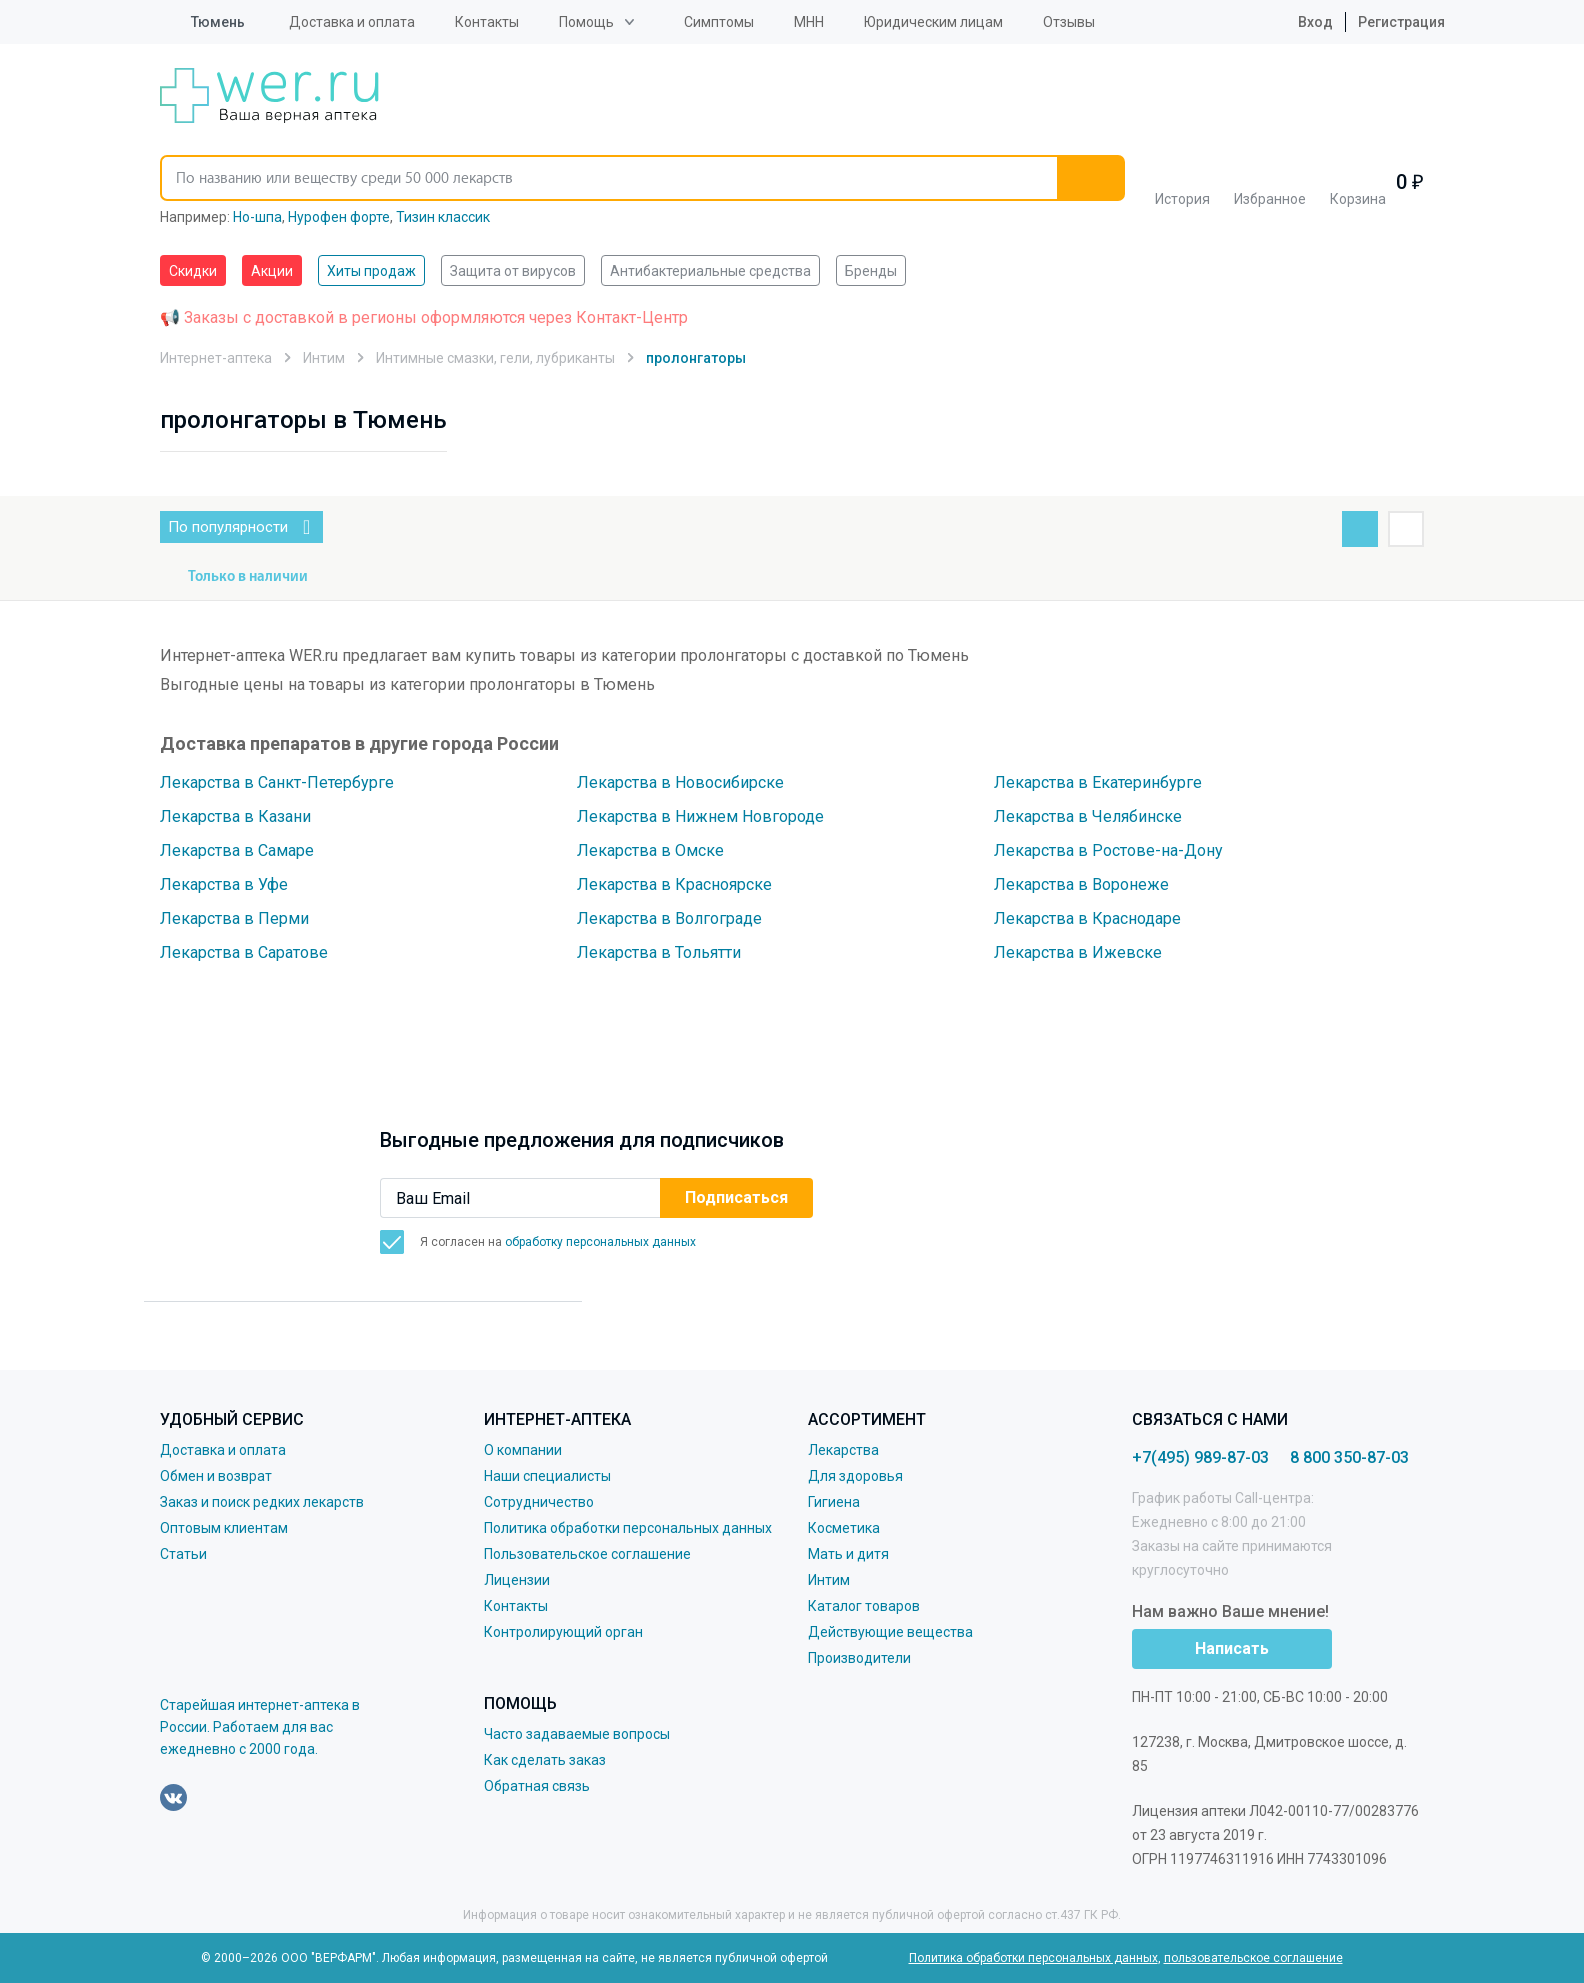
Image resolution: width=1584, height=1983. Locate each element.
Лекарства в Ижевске (1078, 952)
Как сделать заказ (545, 1760)
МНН (809, 22)
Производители (859, 1658)
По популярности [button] (245, 527)
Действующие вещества (890, 1632)
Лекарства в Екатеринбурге (1098, 782)
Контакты (487, 22)
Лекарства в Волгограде (669, 918)
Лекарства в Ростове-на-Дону (1108, 850)
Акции (272, 271)
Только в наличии (248, 577)
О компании (523, 1450)
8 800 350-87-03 (1349, 1457)
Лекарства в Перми (234, 918)
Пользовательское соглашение (587, 1554)
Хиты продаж (371, 271)
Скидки (193, 271)
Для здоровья (855, 1476)
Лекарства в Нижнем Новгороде (700, 816)
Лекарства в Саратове (244, 952)
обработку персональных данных (600, 1242)
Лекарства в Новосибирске (680, 782)
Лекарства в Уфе (224, 884)
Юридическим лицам (933, 22)
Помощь (586, 22)
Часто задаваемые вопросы (577, 1734)
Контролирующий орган (563, 1632)
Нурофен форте (339, 217)
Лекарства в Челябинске (1088, 816)
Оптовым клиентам (224, 1528)
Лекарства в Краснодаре (1087, 918)
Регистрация (1401, 22)
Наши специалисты (547, 1476)
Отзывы (1069, 22)
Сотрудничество (539, 1502)
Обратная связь (537, 1786)
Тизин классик (443, 217)
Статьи (183, 1554)
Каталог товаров (864, 1606)
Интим (829, 1580)
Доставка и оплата (352, 22)
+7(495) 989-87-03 (1200, 1457)
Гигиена (834, 1502)
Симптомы (719, 22)
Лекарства (843, 1450)
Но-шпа (257, 217)
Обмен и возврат (216, 1476)
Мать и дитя (848, 1554)
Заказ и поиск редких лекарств (262, 1502)
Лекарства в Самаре (237, 850)
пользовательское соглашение (1253, 1958)
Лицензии (517, 1580)
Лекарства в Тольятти (659, 952)
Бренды (871, 271)
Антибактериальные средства (710, 271)
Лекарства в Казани (235, 816)
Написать (1232, 1648)
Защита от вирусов (513, 271)
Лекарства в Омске (650, 850)
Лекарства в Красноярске (674, 884)
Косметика (844, 1528)
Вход (1300, 22)
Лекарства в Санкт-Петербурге (277, 782)
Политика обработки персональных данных (628, 1528)
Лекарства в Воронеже (1081, 884)
